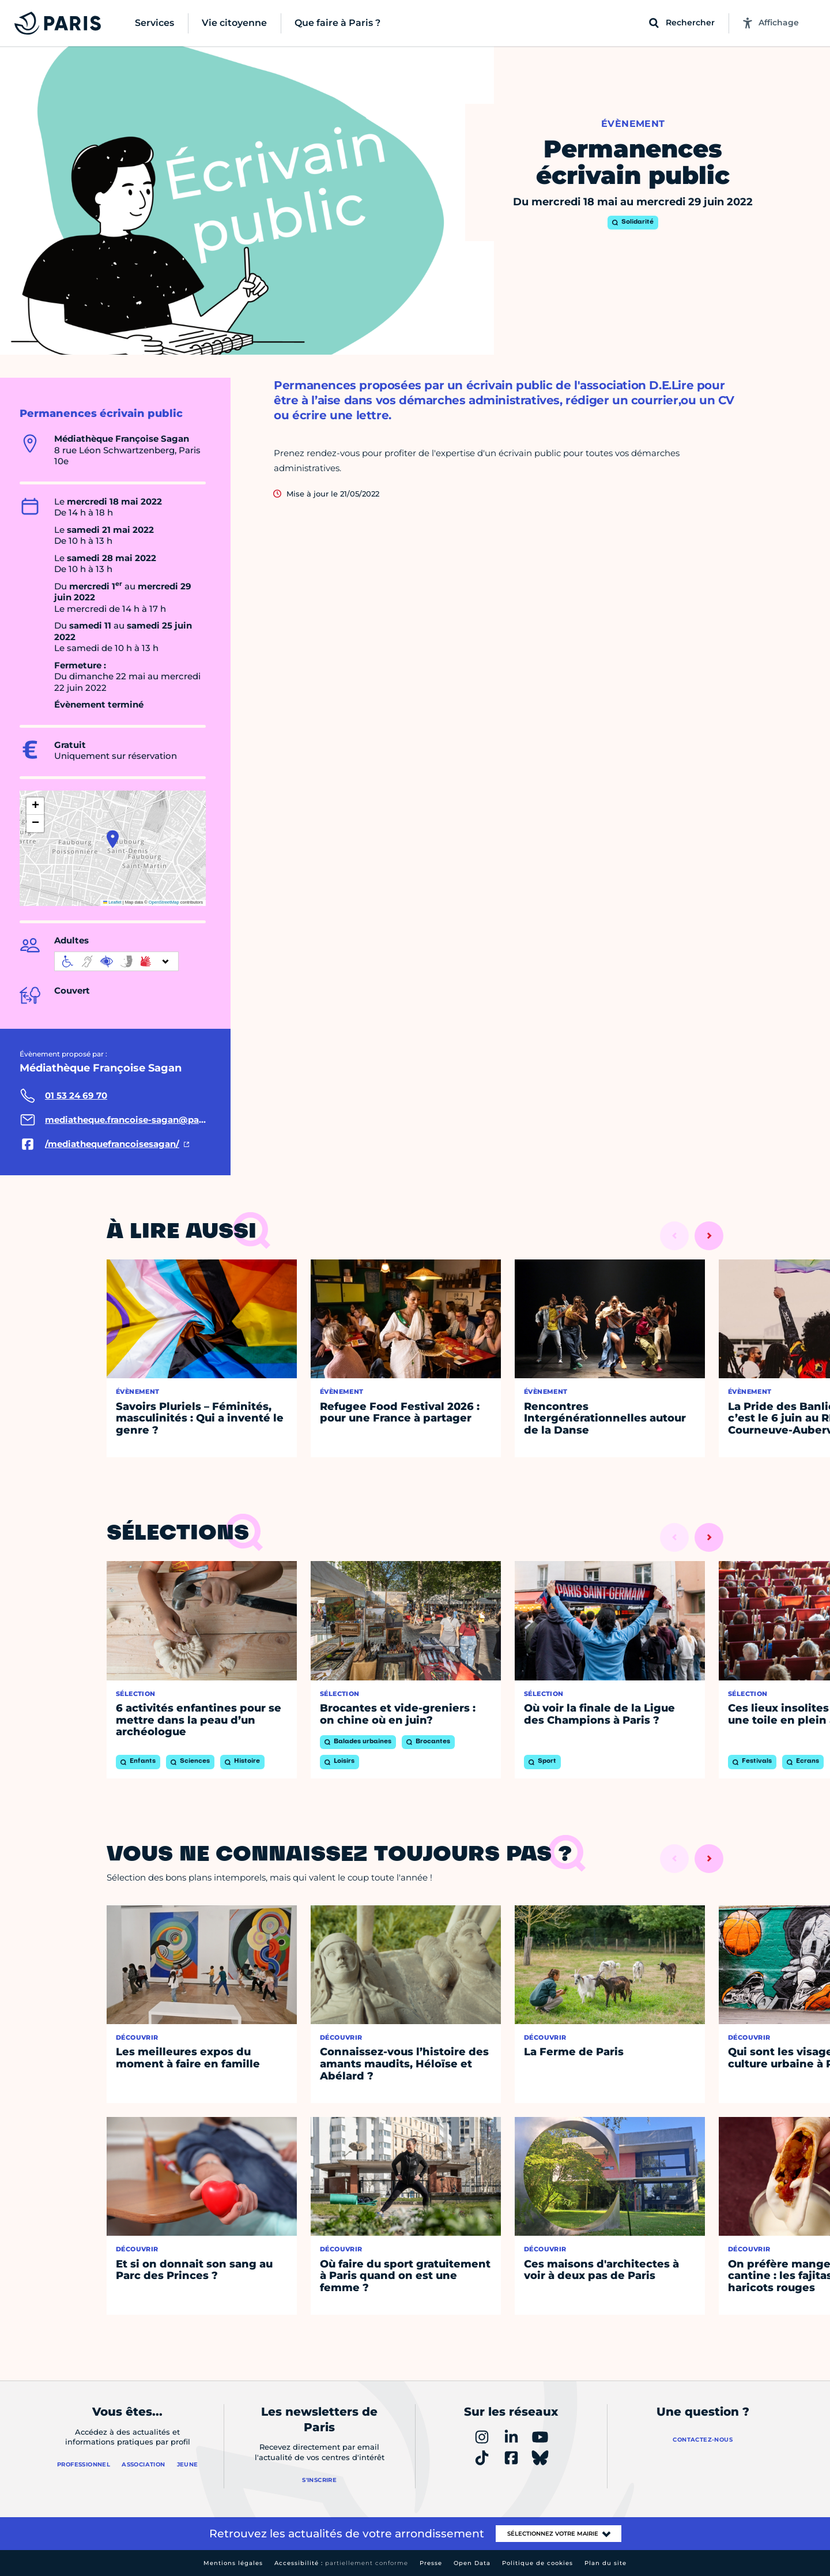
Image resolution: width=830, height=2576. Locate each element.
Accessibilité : (341, 2563)
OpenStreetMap (164, 902)
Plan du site (605, 2563)
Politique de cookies (537, 2563)
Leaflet (112, 902)
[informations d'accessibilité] (116, 961)
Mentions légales (233, 2563)
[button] (113, 839)
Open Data (472, 2563)
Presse (431, 2563)
